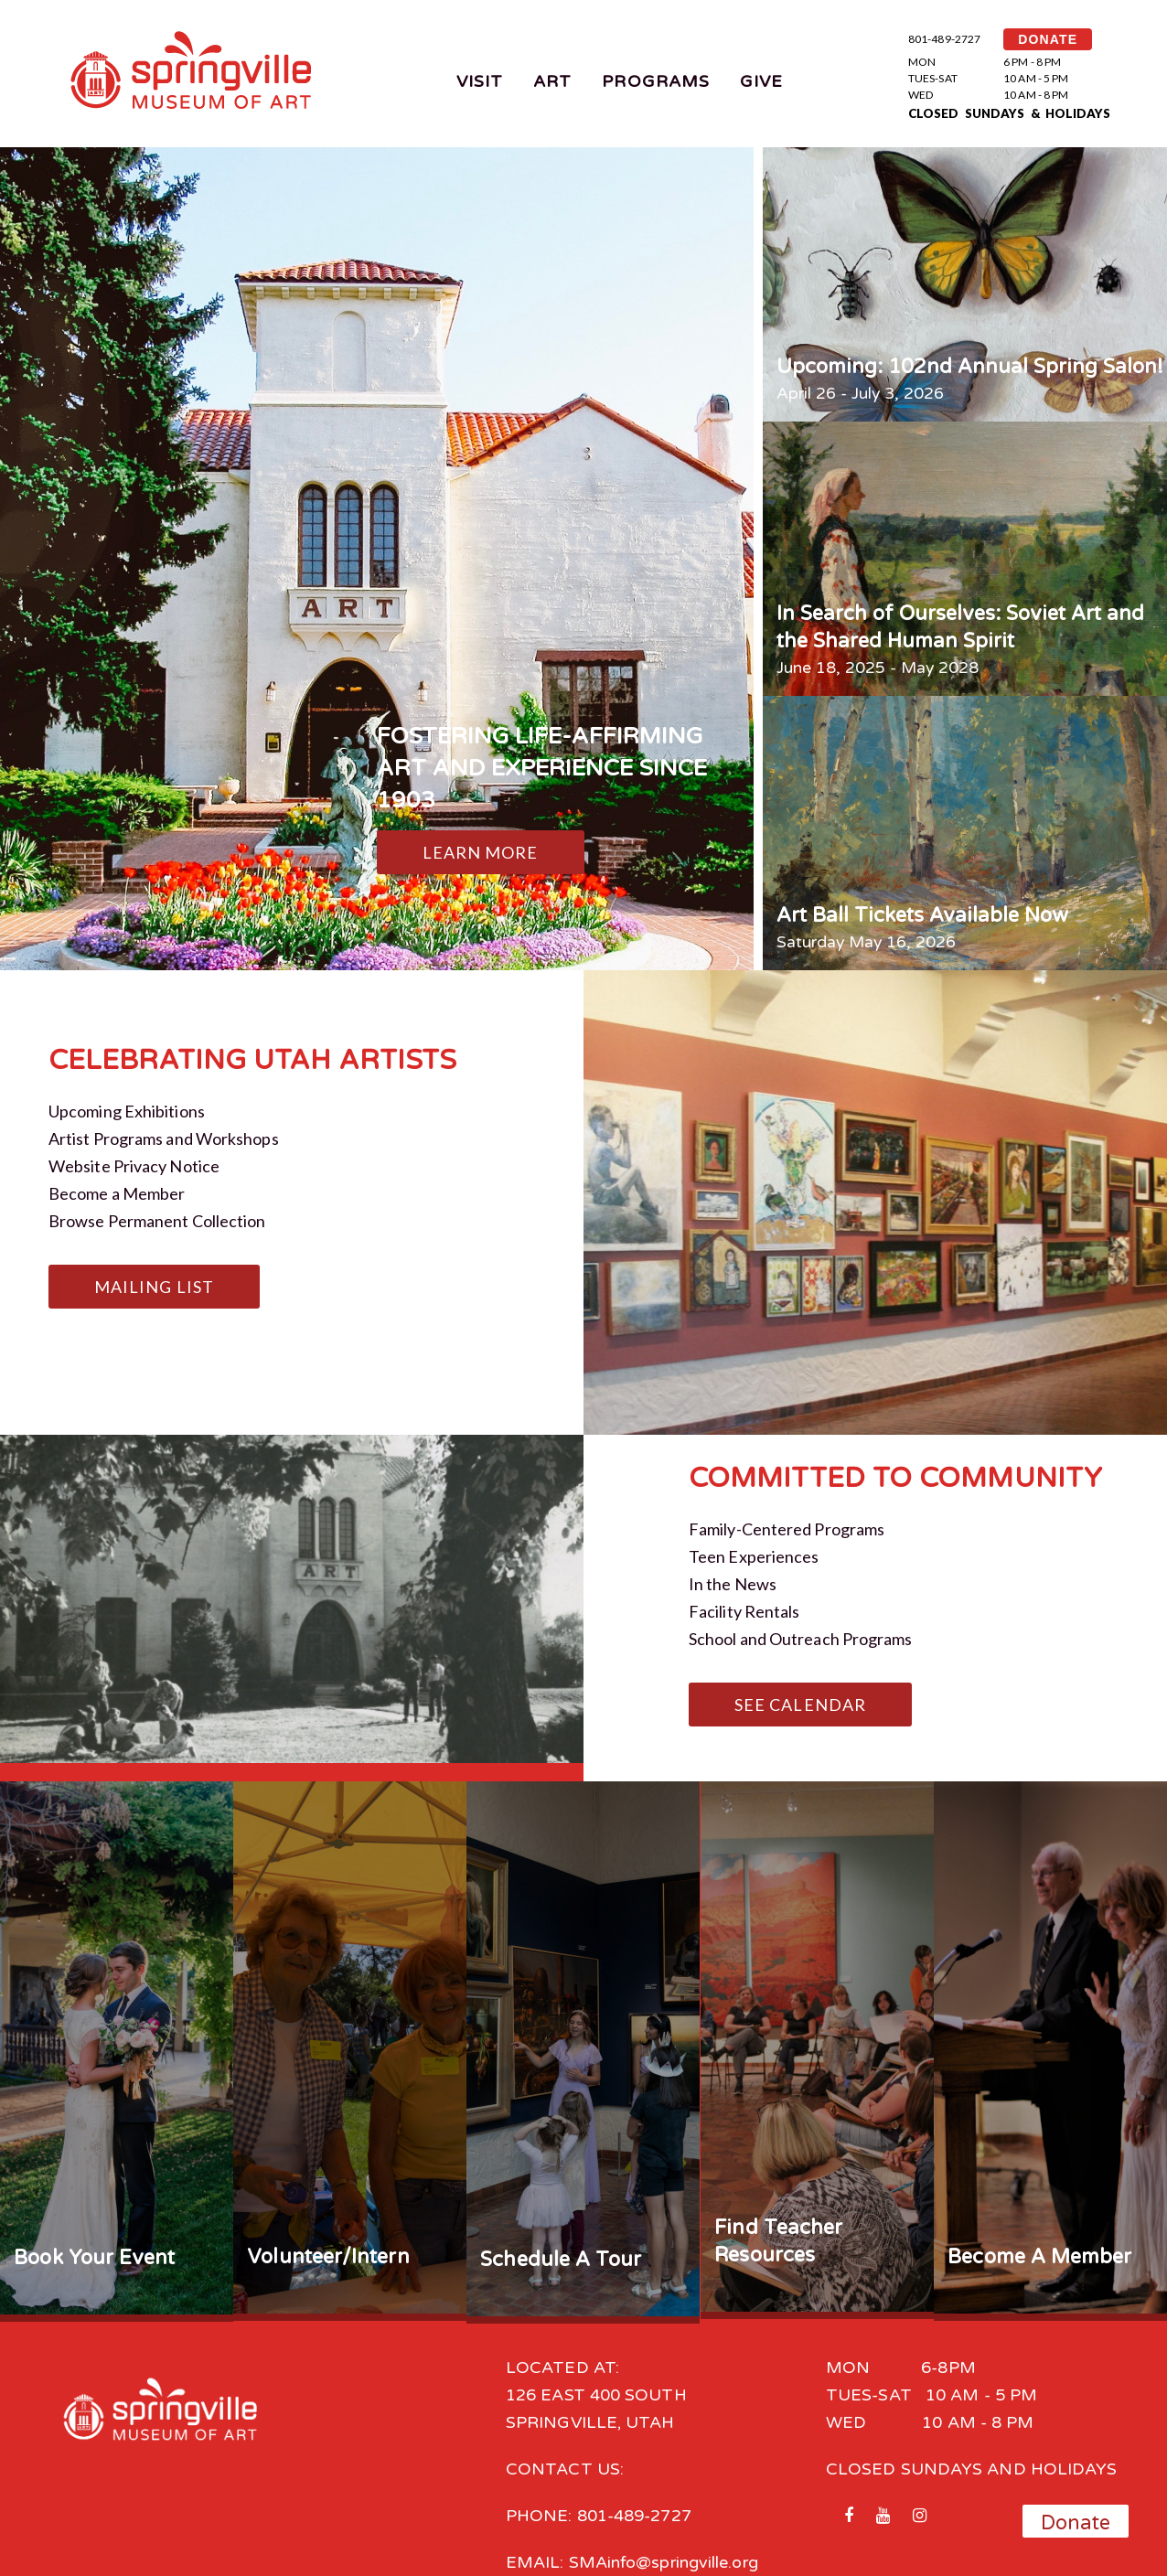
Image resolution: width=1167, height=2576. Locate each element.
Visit (479, 81)
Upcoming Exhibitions (126, 1111)
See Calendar (800, 1704)
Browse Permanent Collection (156, 1221)
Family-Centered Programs (786, 1529)
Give (761, 81)
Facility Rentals (744, 1611)
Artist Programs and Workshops (163, 1138)
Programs (656, 81)
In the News (732, 1584)
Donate (1076, 2523)
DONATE (1047, 39)
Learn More (481, 852)
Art (552, 81)
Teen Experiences (754, 1556)
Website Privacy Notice (133, 1166)
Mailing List (154, 1287)
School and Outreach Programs (801, 1639)
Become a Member (116, 1193)
